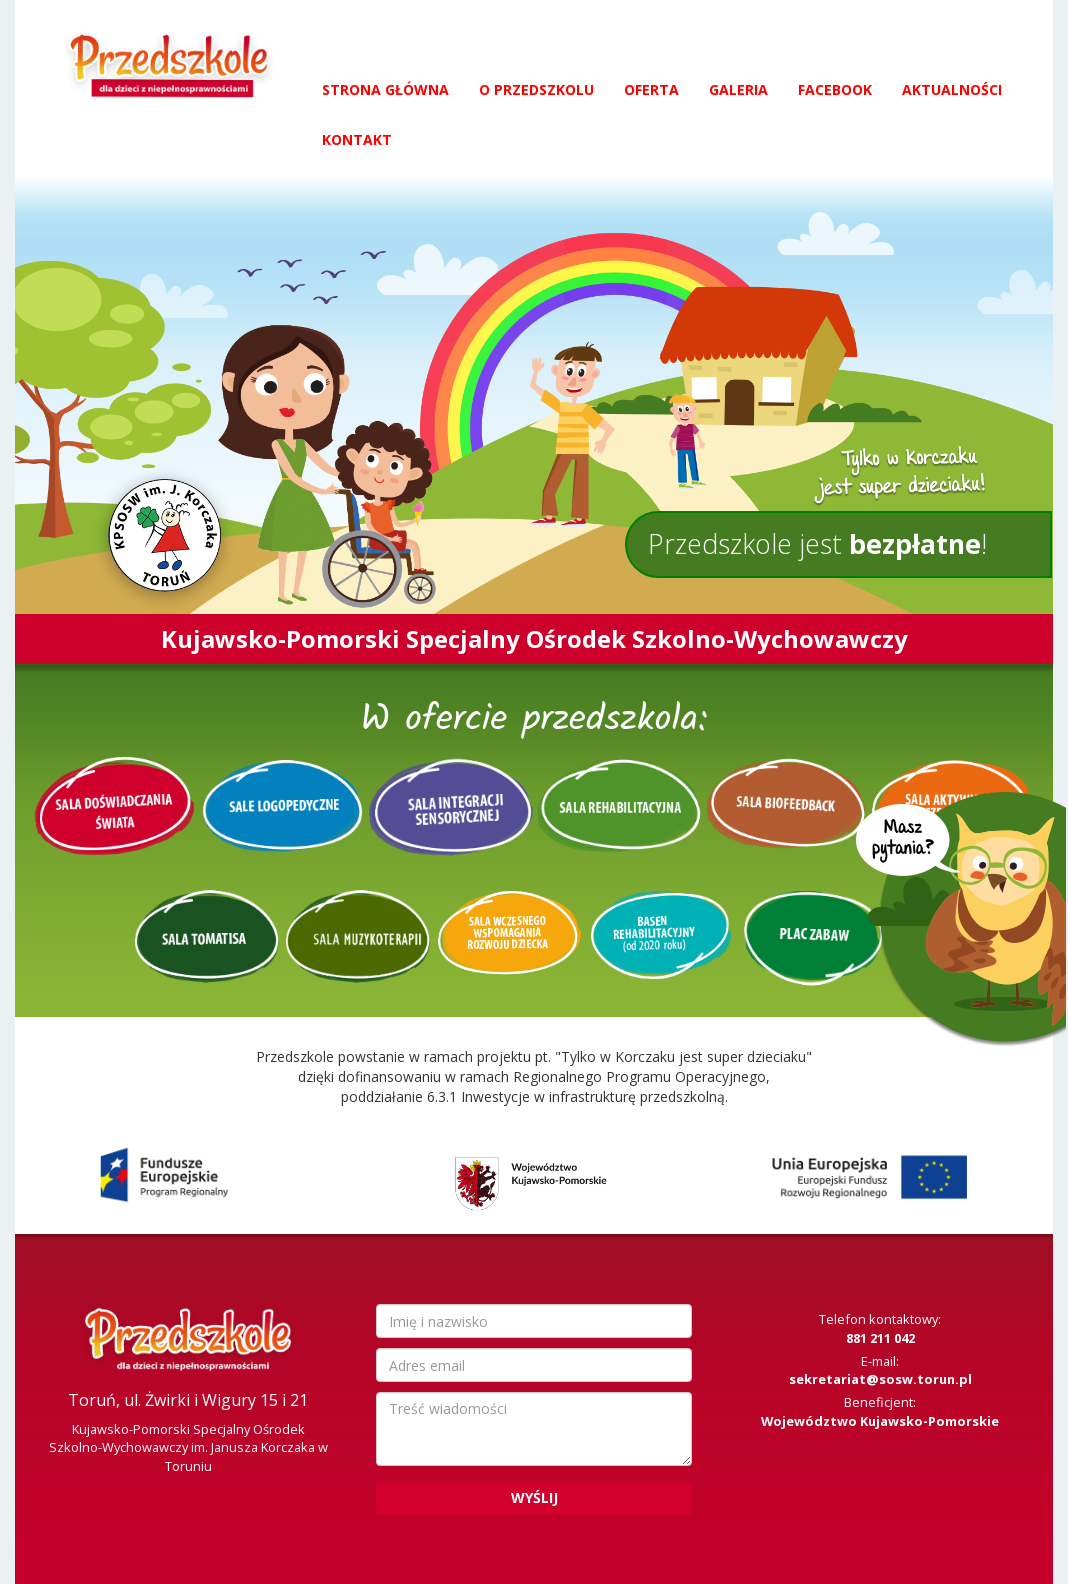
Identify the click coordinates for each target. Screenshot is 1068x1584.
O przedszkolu (536, 89)
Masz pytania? (962, 927)
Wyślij (534, 1497)
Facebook (835, 89)
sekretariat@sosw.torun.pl (880, 1379)
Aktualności (952, 89)
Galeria (738, 89)
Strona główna (385, 89)
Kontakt (357, 139)
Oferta (651, 89)
